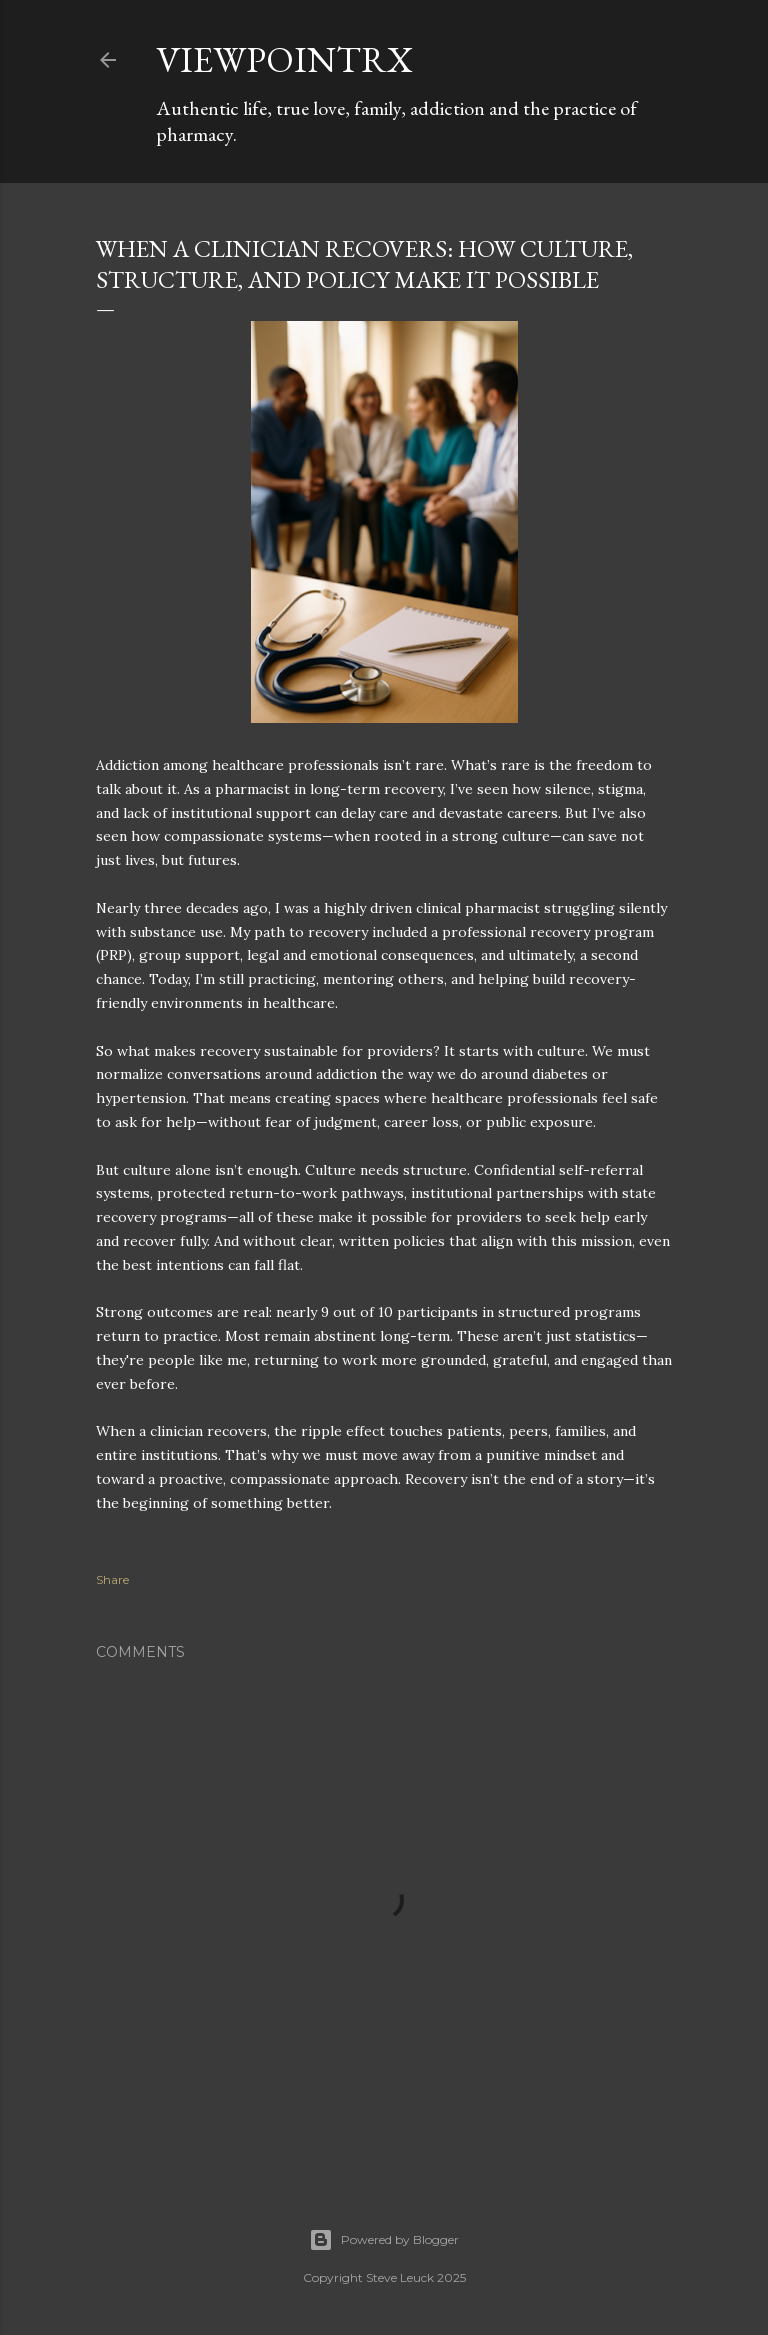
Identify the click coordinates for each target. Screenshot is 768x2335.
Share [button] (112, 1579)
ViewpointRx (284, 59)
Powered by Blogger (384, 2240)
